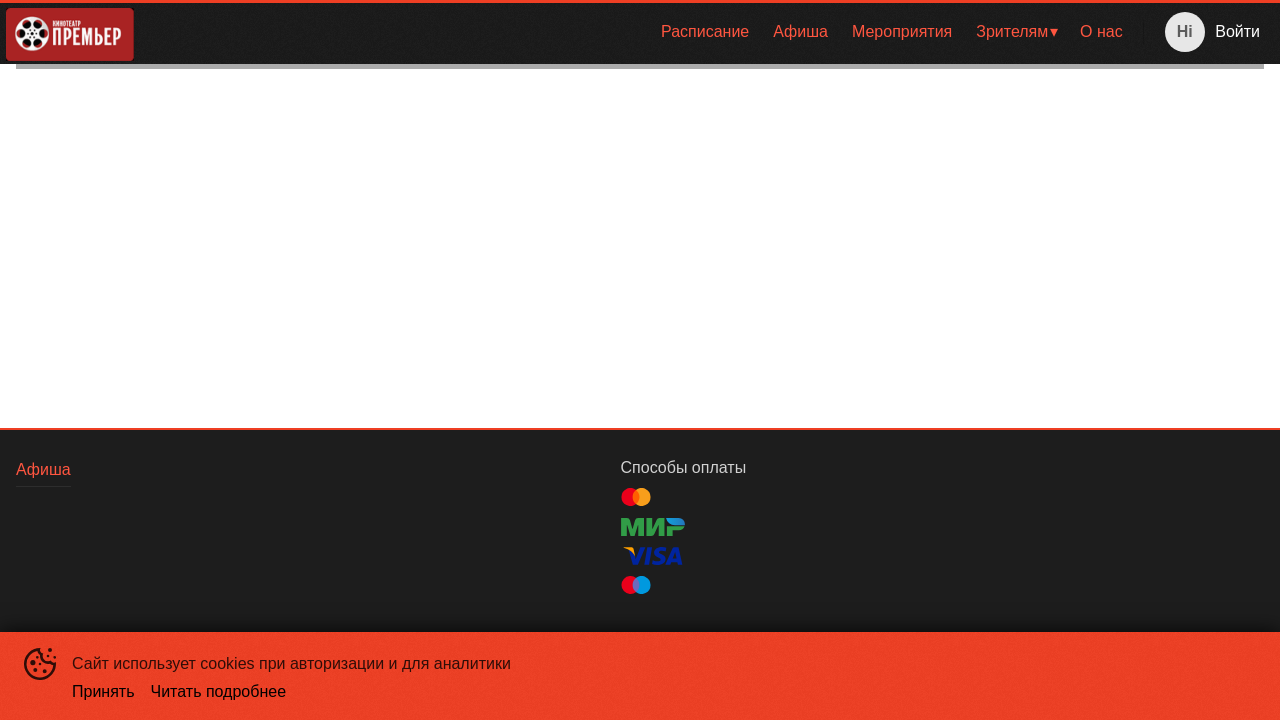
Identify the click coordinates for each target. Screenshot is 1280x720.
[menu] (642, 32)
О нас (1101, 31)
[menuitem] (705, 32)
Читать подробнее (219, 691)
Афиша (800, 31)
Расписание (705, 31)
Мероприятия (902, 31)
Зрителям (1012, 31)
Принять (103, 691)
